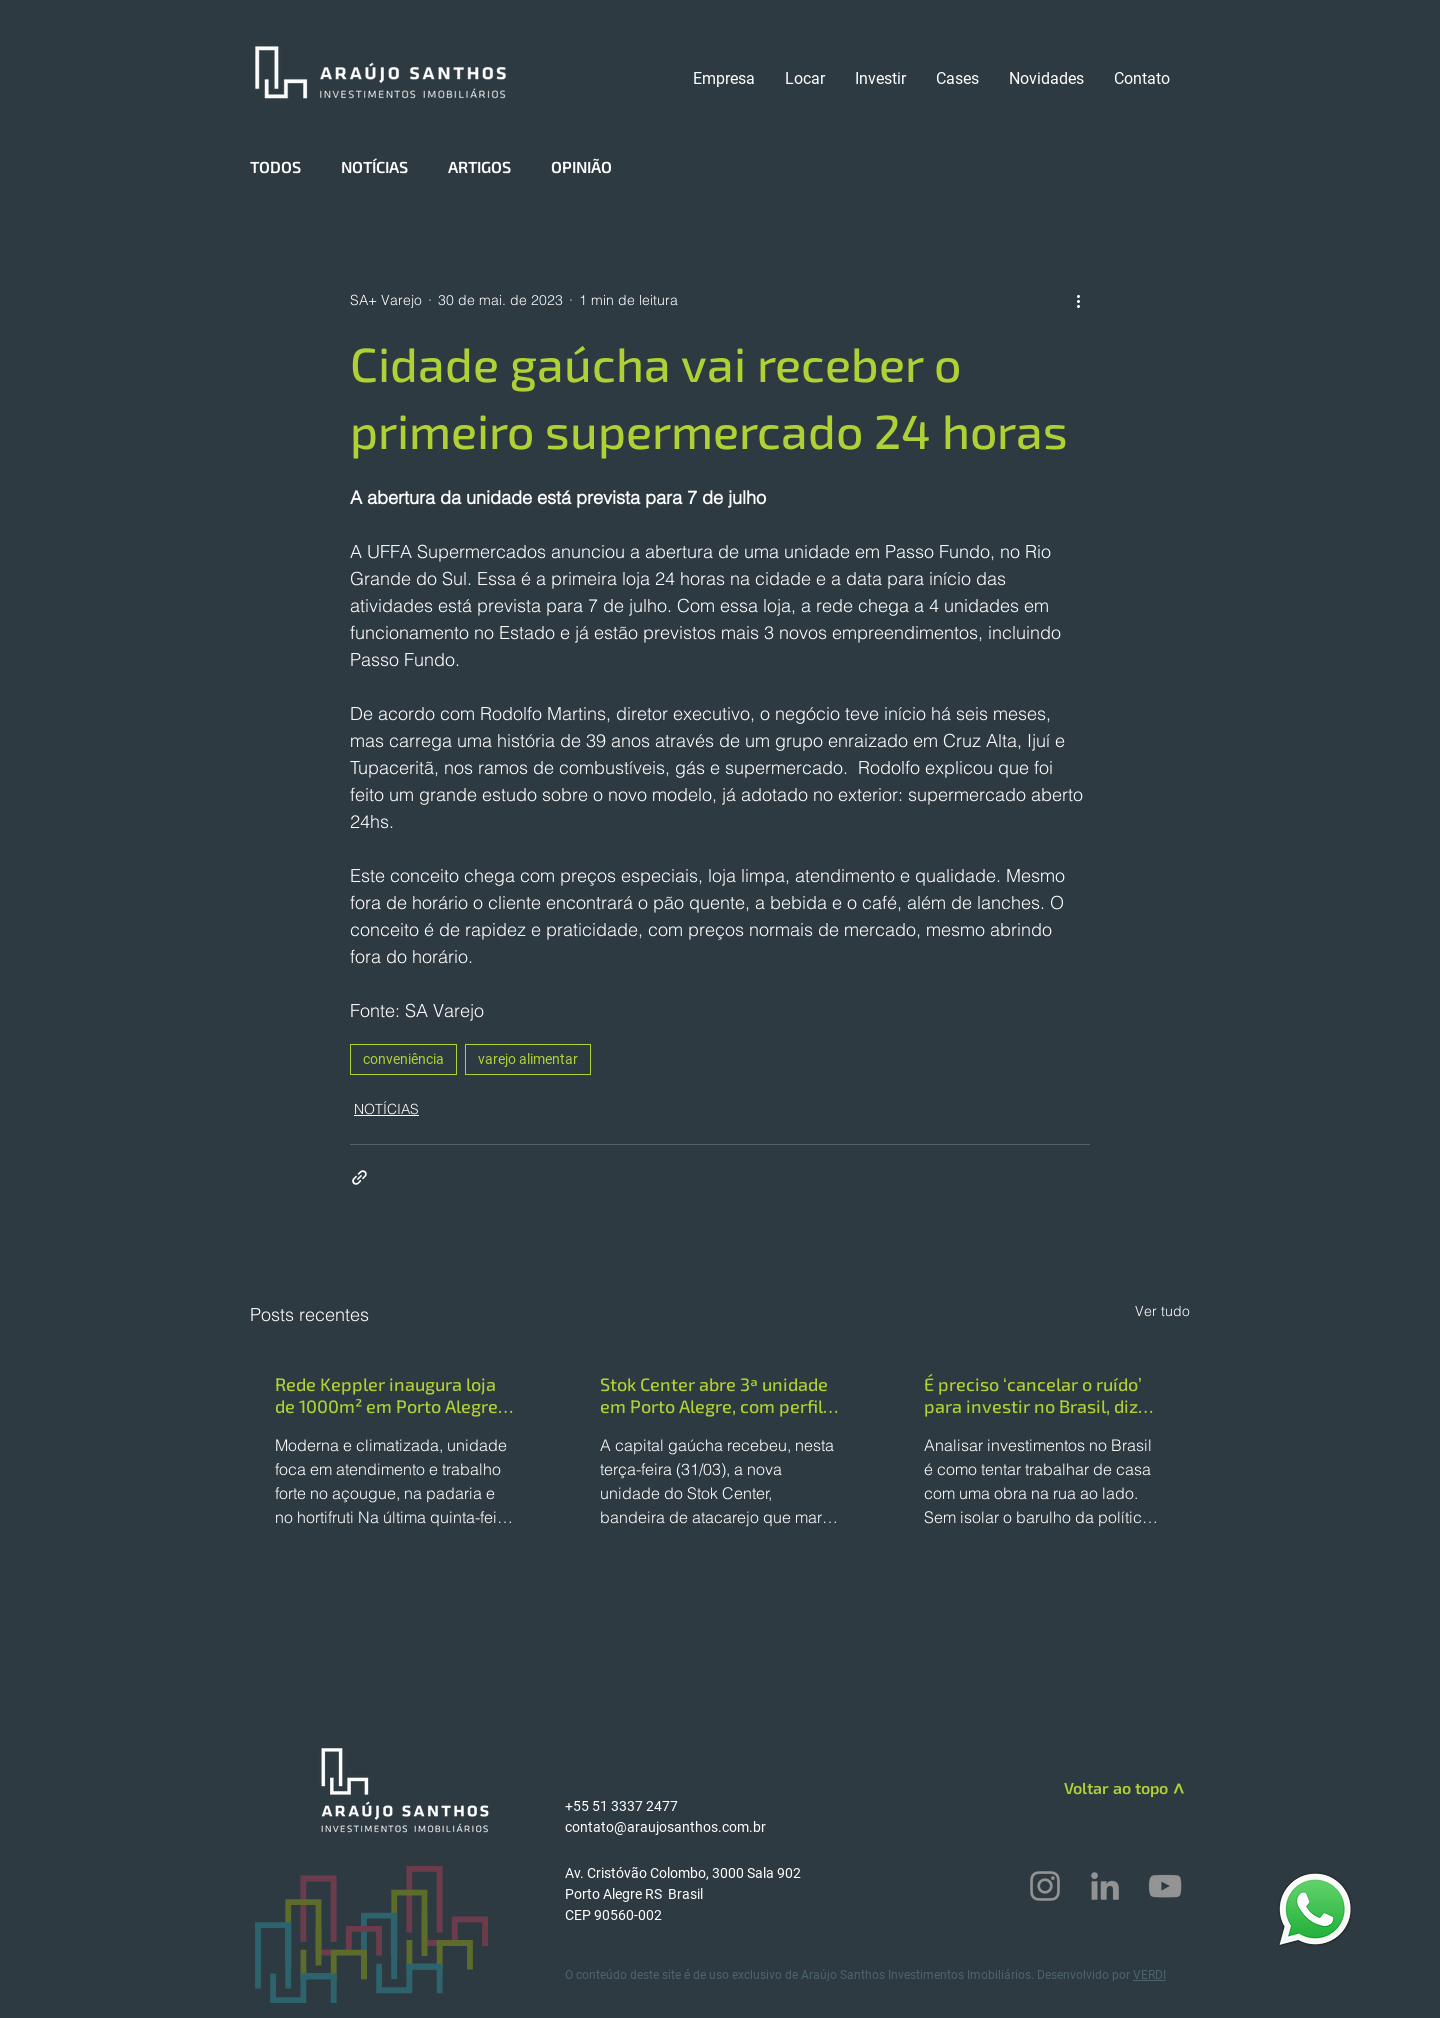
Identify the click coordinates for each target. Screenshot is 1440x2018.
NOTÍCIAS (374, 166)
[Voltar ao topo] (1096, 1788)
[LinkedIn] (1105, 1886)
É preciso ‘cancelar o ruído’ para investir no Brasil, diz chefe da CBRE (1033, 1395)
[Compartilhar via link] (359, 1177)
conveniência (403, 1059)
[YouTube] (1165, 1886)
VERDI (1149, 1975)
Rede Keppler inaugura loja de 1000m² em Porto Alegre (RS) (386, 1395)
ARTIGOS (479, 166)
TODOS (275, 166)
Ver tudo (1162, 1311)
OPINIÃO (581, 166)
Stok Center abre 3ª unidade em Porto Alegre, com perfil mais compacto (714, 1395)
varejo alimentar (528, 1059)
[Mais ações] (1078, 300)
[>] (1176, 1791)
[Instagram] (1045, 1886)
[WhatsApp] (1315, 1908)
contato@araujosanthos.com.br (665, 1827)
